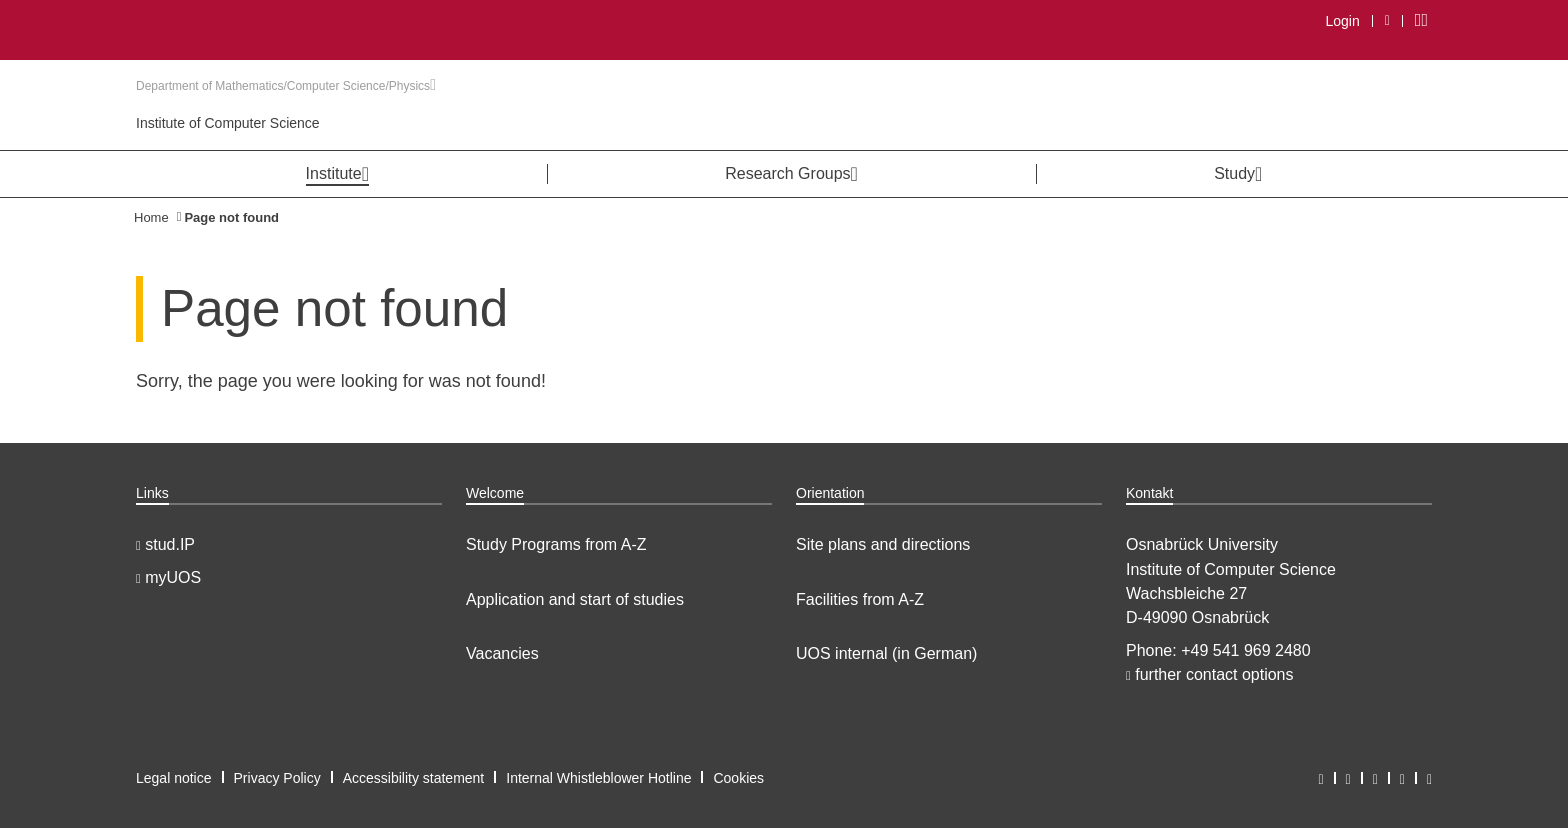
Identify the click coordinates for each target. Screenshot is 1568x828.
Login (1342, 21)
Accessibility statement (414, 778)
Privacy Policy (277, 778)
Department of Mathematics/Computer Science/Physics (286, 86)
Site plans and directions (883, 544)
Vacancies (502, 653)
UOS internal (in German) (886, 653)
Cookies (738, 778)
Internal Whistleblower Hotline (598, 778)
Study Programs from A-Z (556, 544)
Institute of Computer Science (228, 123)
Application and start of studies (575, 599)
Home (151, 217)
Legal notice (174, 778)
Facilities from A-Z (860, 599)
